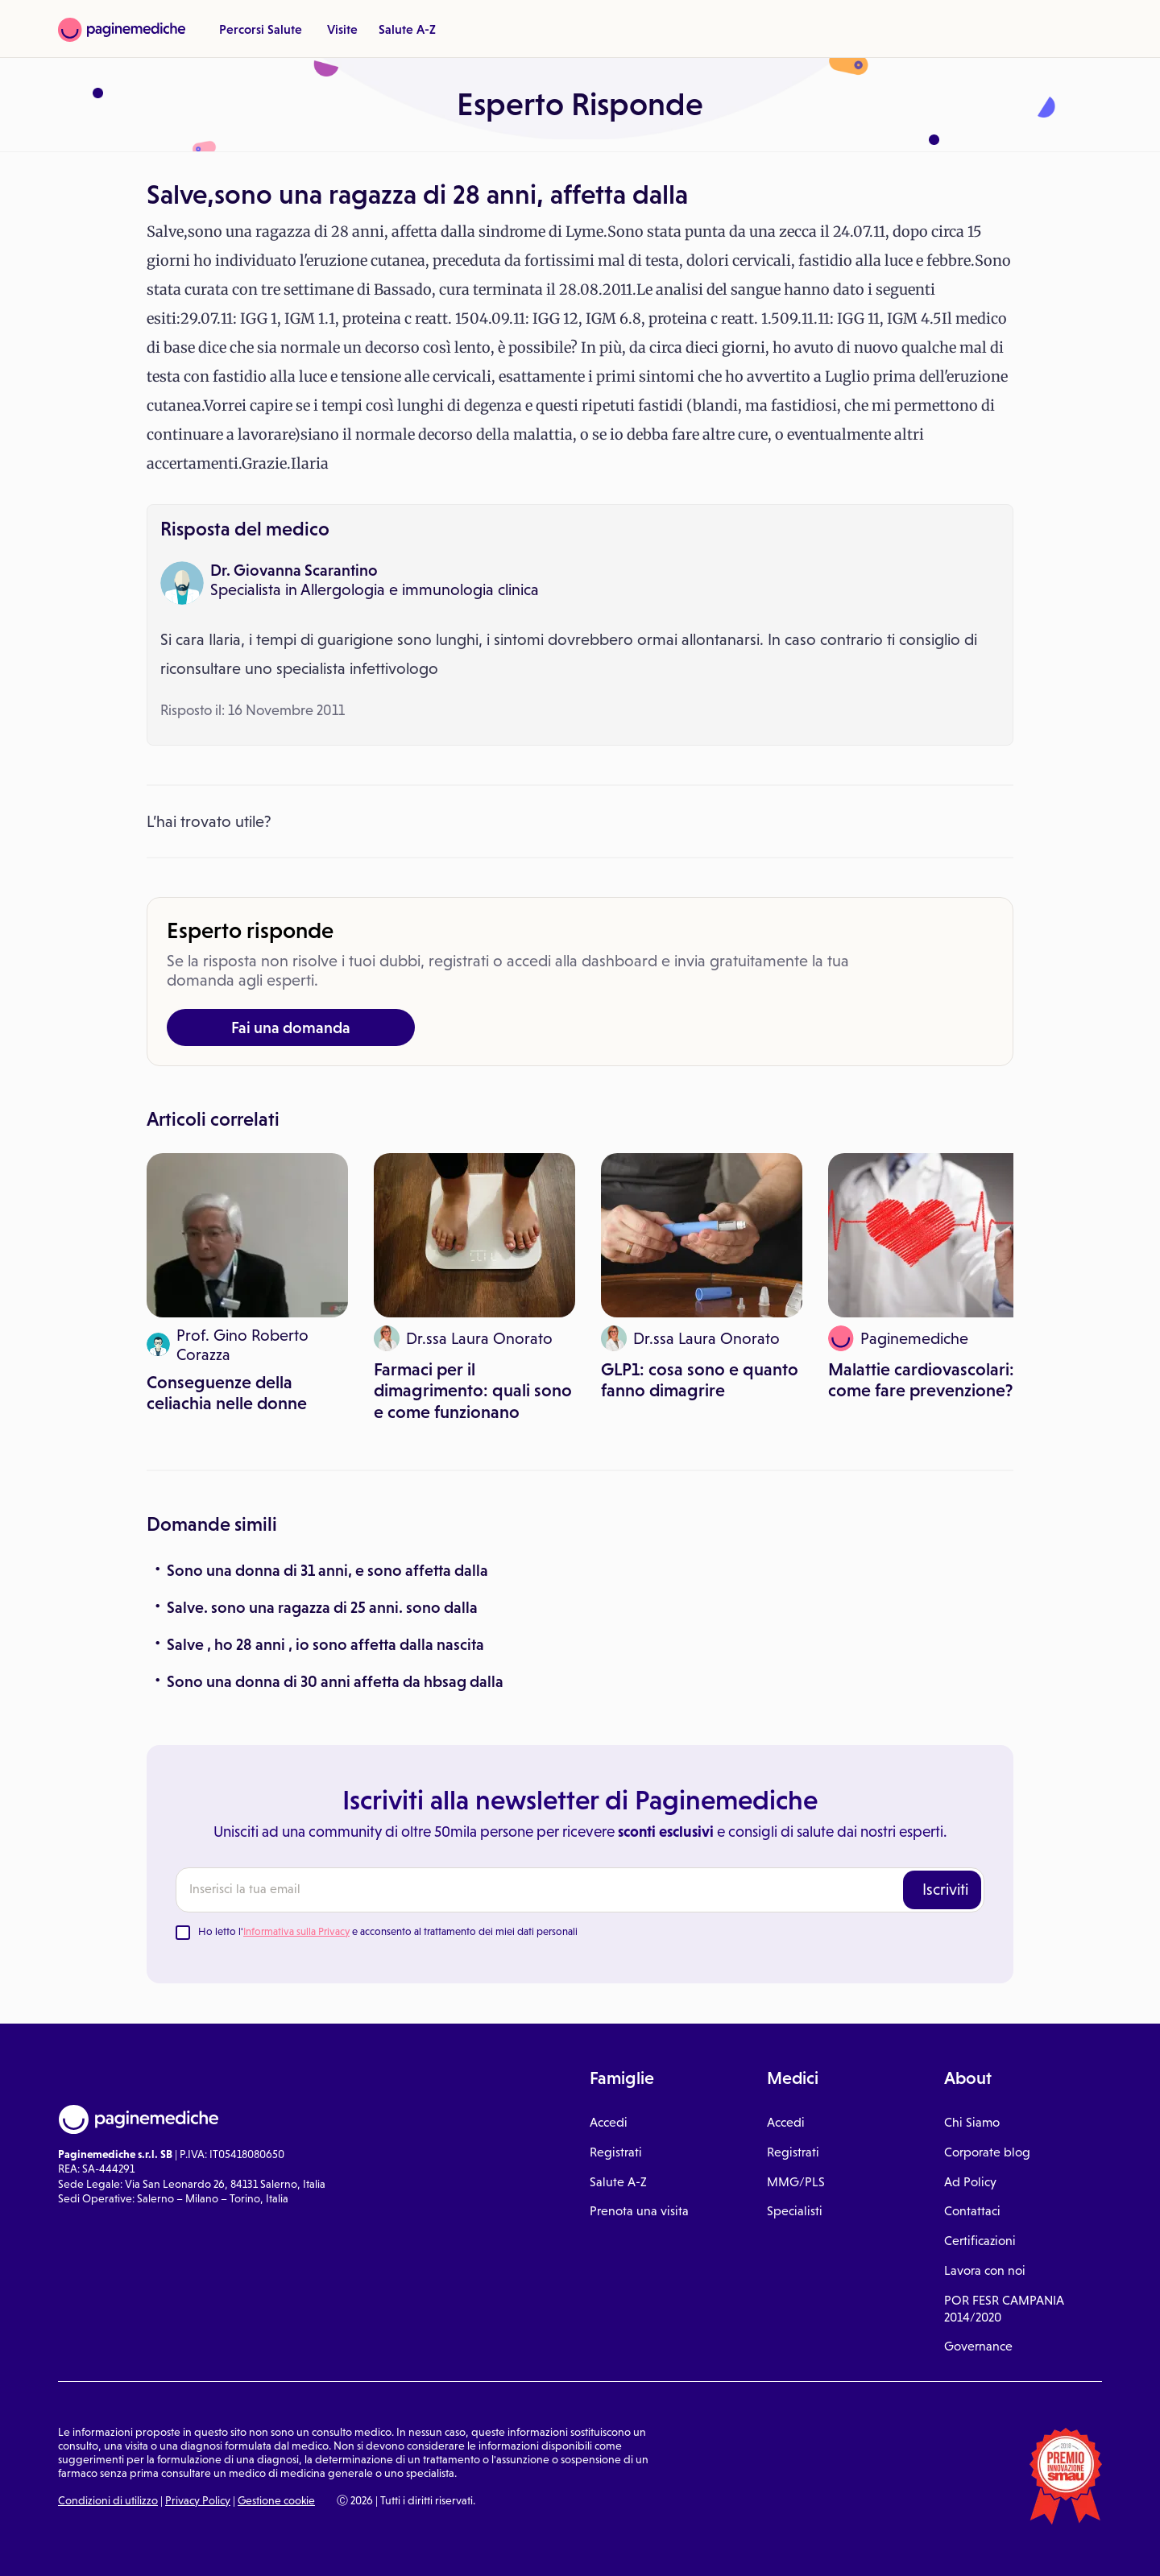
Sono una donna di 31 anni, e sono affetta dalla (327, 1570)
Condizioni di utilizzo (108, 2500)
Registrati (616, 2152)
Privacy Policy (197, 2500)
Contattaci (972, 2211)
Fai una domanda (290, 1027)
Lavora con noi (984, 2270)
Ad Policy (970, 2182)
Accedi (609, 2122)
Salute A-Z (407, 29)
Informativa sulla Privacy (296, 1931)
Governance (978, 2346)
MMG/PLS (796, 2182)
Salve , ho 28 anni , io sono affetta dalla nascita (325, 1644)
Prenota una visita (639, 2211)
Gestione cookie (276, 2500)
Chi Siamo (972, 2122)
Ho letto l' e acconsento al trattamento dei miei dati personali (388, 1931)
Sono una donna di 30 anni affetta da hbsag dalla (335, 1681)
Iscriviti (945, 1889)
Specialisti (794, 2211)
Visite (342, 29)
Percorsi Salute (260, 29)
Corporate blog (987, 2152)
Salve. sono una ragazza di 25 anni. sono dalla (322, 1607)
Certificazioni (980, 2240)
